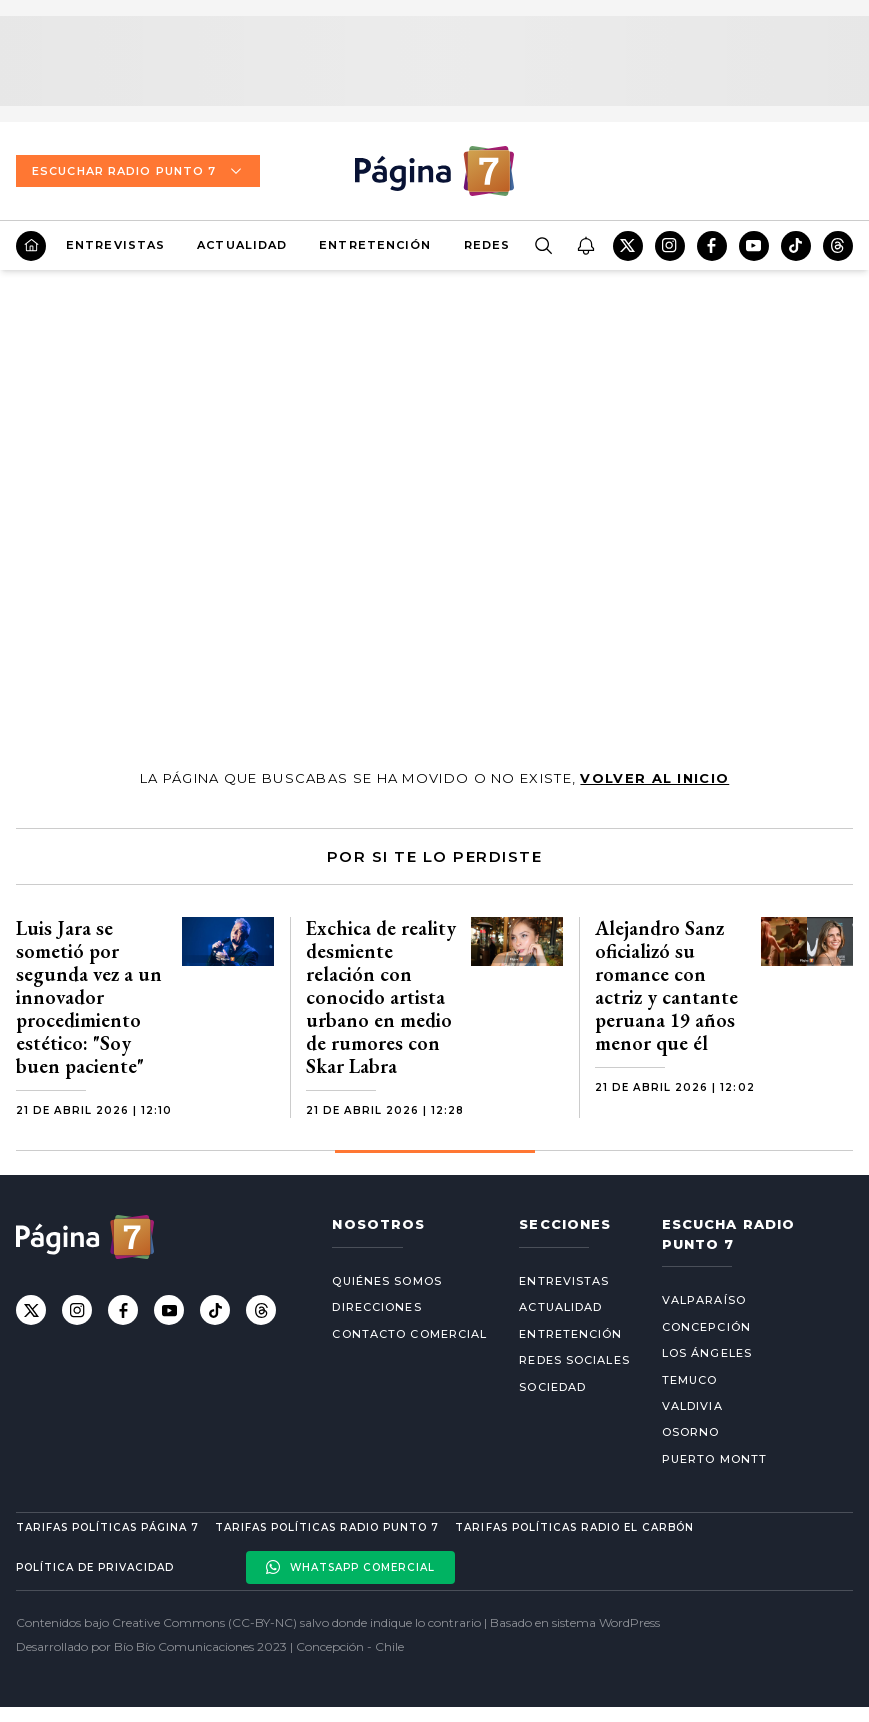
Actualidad (242, 245)
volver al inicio (654, 778)
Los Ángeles (707, 1353)
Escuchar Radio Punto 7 (138, 171)
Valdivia (692, 1406)
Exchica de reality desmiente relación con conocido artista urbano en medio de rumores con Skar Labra (381, 997)
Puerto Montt (714, 1459)
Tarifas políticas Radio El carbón (574, 1527)
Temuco (690, 1380)
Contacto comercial (409, 1334)
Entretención (375, 245)
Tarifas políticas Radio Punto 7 (327, 1527)
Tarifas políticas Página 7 (107, 1527)
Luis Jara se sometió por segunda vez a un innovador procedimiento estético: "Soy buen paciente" (89, 997)
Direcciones (376, 1307)
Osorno (691, 1432)
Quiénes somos (386, 1281)
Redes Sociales (574, 1360)
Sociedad (552, 1387)
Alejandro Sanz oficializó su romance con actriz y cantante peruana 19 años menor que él (666, 985)
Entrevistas (115, 245)
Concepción (706, 1327)
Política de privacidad (95, 1567)
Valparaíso (704, 1300)
